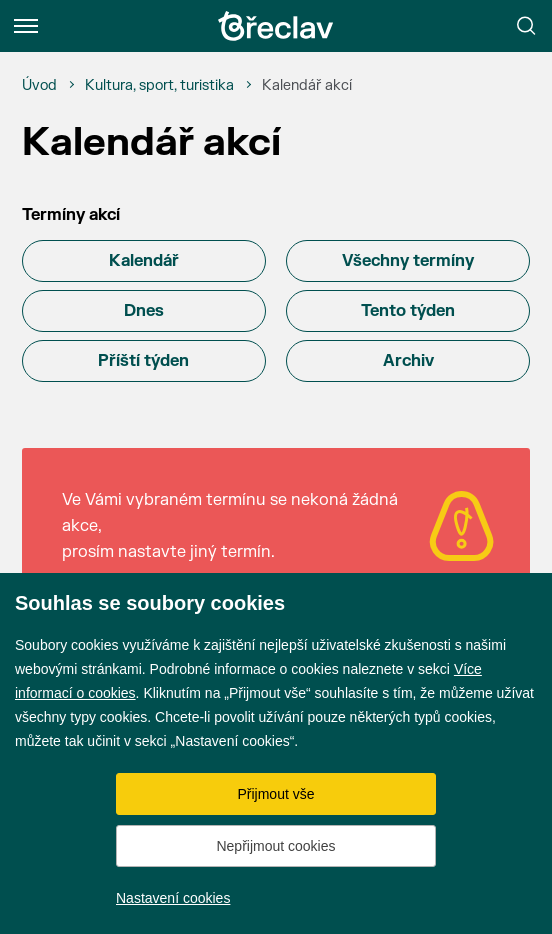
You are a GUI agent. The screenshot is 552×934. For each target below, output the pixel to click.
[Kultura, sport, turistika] (159, 86)
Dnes (144, 311)
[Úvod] (39, 86)
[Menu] (26, 26)
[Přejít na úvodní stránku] (276, 26)
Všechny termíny (408, 261)
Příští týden (143, 361)
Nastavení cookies (173, 898)
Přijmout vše (275, 794)
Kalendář (144, 261)
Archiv (408, 361)
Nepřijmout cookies (275, 846)
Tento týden (408, 311)
